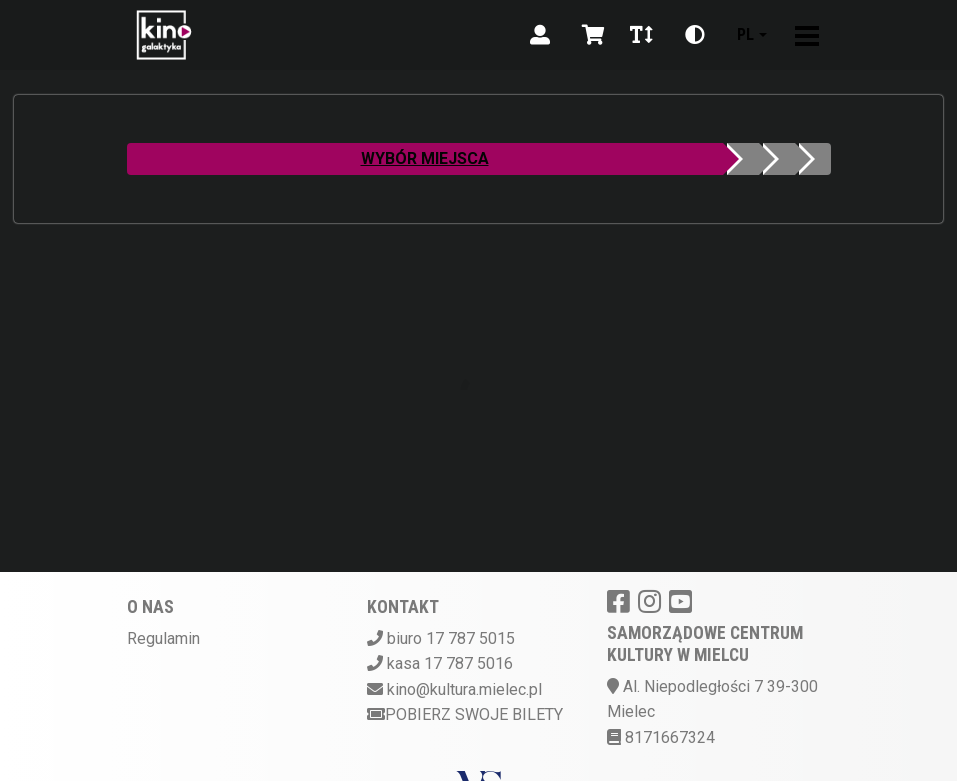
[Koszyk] (590, 35)
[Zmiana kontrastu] (695, 35)
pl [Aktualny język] (745, 34)
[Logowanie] (540, 35)
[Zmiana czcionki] (641, 35)
